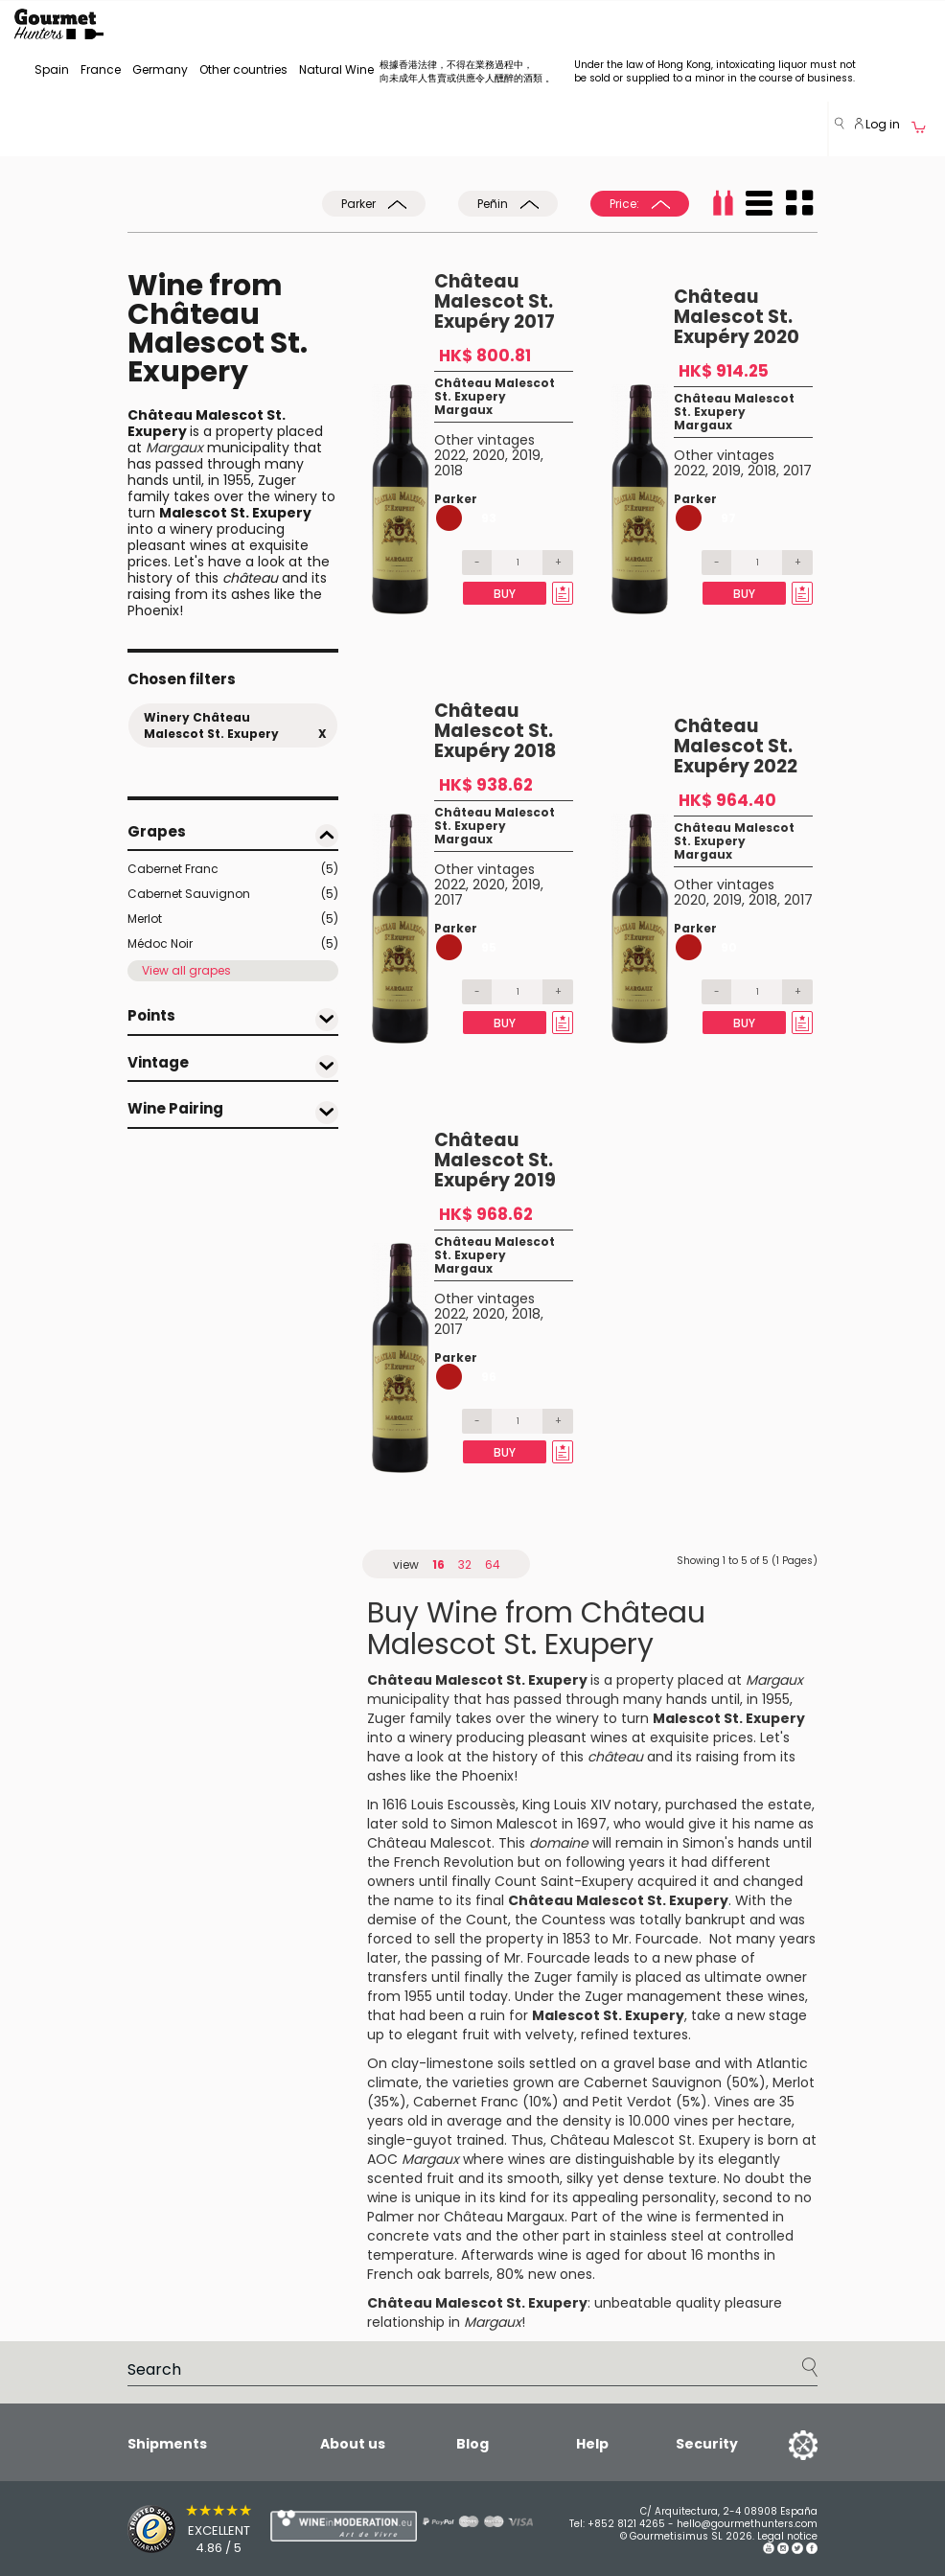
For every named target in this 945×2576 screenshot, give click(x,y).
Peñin (508, 204)
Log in (877, 124)
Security (707, 2444)
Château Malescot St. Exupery (494, 389)
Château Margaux (504, 2216)
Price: (640, 204)
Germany (160, 69)
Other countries (243, 69)
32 (465, 1564)
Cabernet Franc (232, 869)
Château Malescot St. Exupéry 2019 (495, 1160)
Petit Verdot (632, 2101)
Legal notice (787, 2536)
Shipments (167, 2443)
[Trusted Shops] (165, 2529)
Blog (472, 2443)
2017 (797, 470)
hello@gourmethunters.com (747, 2524)
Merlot (232, 919)
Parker (373, 204)
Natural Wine (336, 69)
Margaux (463, 410)
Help (592, 2443)
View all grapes (186, 970)
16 (438, 1564)
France (101, 69)
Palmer (390, 2216)
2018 (448, 470)
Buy (505, 594)
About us (352, 2443)
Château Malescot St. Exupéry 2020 (736, 317)
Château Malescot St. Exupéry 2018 (495, 731)
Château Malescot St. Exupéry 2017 (494, 301)
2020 (488, 455)
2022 (450, 455)
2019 (526, 455)
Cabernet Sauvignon (232, 894)
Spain (52, 69)
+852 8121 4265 (626, 2524)
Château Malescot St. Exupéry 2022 (735, 746)
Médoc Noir (232, 944)
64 (492, 1564)
